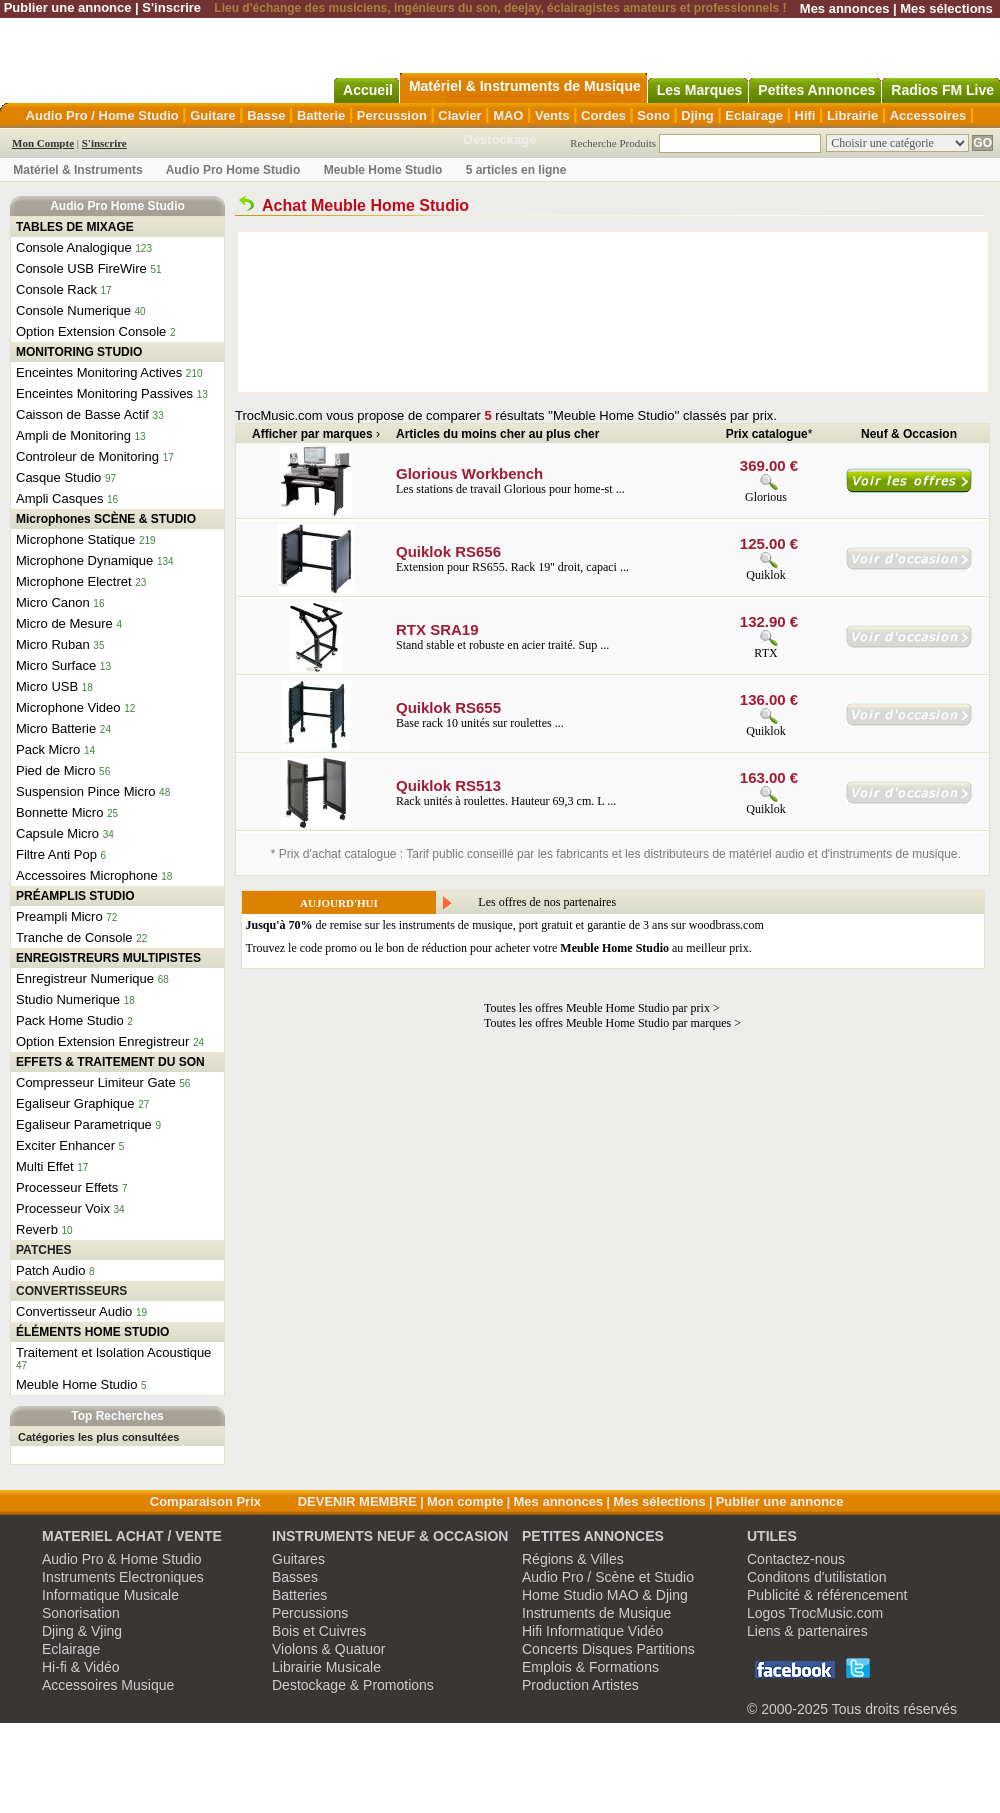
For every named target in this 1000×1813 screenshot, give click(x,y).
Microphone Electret (74, 581)
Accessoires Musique (108, 1685)
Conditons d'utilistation (817, 1577)
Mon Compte (43, 143)
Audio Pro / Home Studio (102, 115)
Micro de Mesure (64, 623)
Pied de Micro (55, 770)
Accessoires (928, 115)
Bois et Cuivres (319, 1631)
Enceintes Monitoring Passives (104, 393)
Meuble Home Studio (383, 170)
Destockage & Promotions (353, 1685)
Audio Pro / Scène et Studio (608, 1577)
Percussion (392, 115)
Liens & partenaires (807, 1631)
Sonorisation (81, 1613)
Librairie (852, 115)
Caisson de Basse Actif (82, 414)
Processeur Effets (67, 1187)
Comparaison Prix (205, 1501)
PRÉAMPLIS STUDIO (75, 896)
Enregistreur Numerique (85, 978)
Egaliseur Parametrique (84, 1124)
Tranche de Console (74, 937)
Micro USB (47, 686)
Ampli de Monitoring (73, 435)
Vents (552, 115)
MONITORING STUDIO (79, 352)
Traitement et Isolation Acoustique (113, 1352)
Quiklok (765, 575)
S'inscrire (171, 7)
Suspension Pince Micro (85, 791)
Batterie (321, 115)
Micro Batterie (56, 728)
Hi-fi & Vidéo (81, 1667)
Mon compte (465, 1501)
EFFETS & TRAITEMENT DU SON (110, 1062)
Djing (697, 115)
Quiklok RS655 (448, 707)
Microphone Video (68, 707)
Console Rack (56, 289)
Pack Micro (48, 749)
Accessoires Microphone (87, 875)
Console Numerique (73, 310)
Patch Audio (50, 1270)
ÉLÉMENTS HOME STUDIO (92, 1332)
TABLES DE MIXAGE (75, 227)
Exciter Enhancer (65, 1145)
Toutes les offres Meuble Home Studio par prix (597, 1008)
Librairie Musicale (326, 1667)
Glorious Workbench (469, 473)
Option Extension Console (91, 331)
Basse (266, 115)
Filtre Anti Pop (56, 854)
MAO (508, 115)
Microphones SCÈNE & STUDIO (106, 519)
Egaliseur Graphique (75, 1103)
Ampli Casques (59, 498)
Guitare (213, 115)
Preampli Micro (59, 916)
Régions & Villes (573, 1559)
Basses (295, 1577)
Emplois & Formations (590, 1667)
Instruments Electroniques (123, 1577)
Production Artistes (580, 1685)
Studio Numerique (68, 999)
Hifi (805, 115)
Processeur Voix (63, 1208)
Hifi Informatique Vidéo (592, 1631)
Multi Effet (45, 1166)
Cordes (603, 115)
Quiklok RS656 (448, 551)
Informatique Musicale (110, 1595)
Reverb (37, 1229)
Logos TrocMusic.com (815, 1613)
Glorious (766, 497)
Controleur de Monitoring (87, 456)
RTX (765, 653)
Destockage (500, 139)
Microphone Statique (75, 539)
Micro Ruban (53, 644)
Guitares (298, 1559)
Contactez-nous (796, 1559)
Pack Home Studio (70, 1020)
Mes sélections (946, 8)
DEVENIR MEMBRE (357, 1501)
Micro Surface (56, 665)
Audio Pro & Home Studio (122, 1559)
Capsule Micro (57, 833)
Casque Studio (58, 477)
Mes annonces (845, 8)
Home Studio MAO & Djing (605, 1595)
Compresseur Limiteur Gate (96, 1082)
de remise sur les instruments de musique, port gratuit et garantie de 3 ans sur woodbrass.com (505, 925)
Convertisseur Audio (74, 1311)
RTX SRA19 (437, 629)
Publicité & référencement (827, 1595)
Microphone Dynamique (84, 560)
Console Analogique (74, 247)
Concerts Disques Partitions (608, 1649)
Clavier (459, 115)
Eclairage (754, 115)
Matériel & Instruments (77, 170)
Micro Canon (53, 602)
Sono (653, 115)
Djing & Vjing (82, 1631)
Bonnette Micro (59, 812)
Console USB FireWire (81, 268)
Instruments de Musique (596, 1613)
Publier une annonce (68, 7)
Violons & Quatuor (328, 1649)
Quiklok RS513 (448, 785)
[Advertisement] (340, 312)
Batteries (299, 1595)
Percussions (310, 1613)
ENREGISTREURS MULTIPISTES (108, 958)
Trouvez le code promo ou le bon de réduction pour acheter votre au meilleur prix (497, 948)
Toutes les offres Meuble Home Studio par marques (607, 1023)
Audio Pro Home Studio (233, 170)
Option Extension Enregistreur (102, 1041)
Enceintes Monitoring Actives (99, 372)
